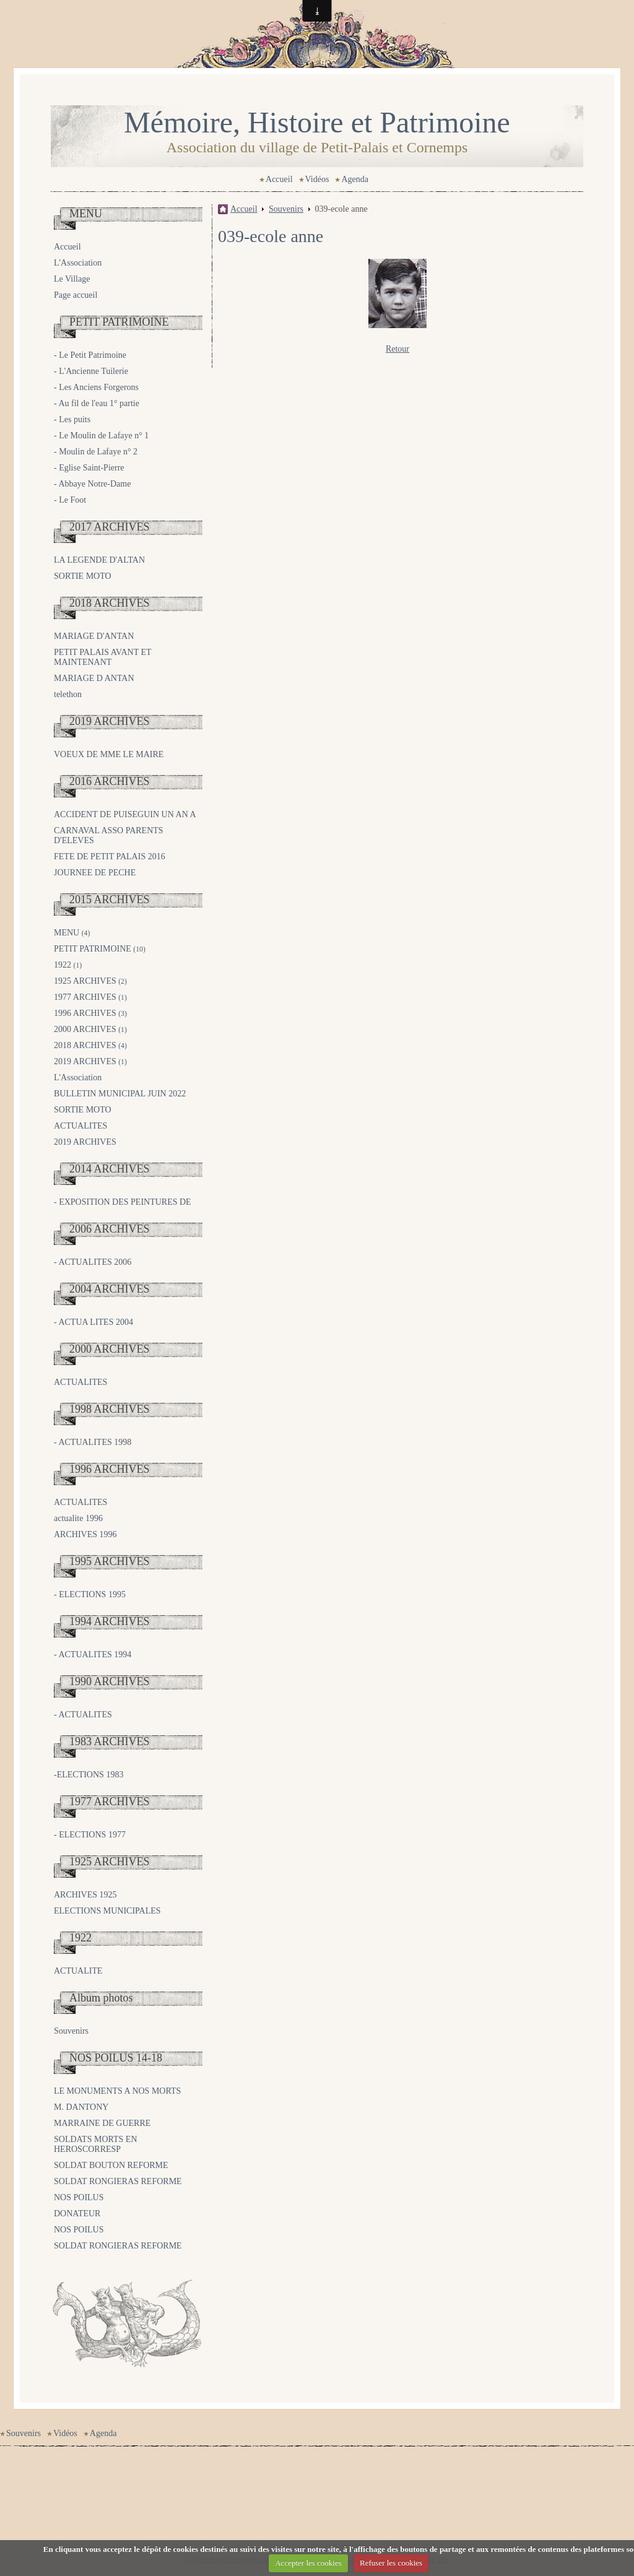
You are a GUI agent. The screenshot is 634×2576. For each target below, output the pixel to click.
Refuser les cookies (391, 2562)
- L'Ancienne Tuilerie (91, 371)
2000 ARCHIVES (90, 1029)
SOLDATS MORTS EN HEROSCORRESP (95, 2144)
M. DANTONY (81, 2107)
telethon (68, 694)
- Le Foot (70, 500)
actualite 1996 (78, 1518)
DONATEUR (77, 2213)
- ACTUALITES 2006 (92, 1262)
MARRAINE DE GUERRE (102, 2123)
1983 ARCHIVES (109, 1741)
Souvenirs (71, 2031)
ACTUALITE (78, 1970)
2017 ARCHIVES (109, 527)
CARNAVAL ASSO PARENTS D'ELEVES (108, 835)
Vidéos (317, 179)
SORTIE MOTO (82, 576)
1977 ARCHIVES (90, 997)
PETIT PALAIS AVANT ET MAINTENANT (102, 657)
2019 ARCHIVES (109, 721)
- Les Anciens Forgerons (96, 387)
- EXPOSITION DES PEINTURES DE (122, 1202)
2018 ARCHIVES (109, 603)
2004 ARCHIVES (109, 1289)
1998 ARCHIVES (109, 1409)
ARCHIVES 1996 (85, 1534)
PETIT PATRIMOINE (119, 322)
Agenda (354, 179)
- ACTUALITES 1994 (92, 1654)
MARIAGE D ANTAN (94, 678)
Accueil (279, 179)
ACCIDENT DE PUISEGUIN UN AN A (125, 814)
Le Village (72, 279)
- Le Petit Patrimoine (90, 355)
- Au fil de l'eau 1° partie (96, 403)
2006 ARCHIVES (109, 1229)
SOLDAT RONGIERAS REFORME (118, 2181)
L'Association (78, 262)
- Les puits (72, 419)
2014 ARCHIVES (109, 1169)
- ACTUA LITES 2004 (93, 1322)
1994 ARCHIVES (109, 1621)
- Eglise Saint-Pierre (89, 467)
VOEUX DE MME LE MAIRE (108, 754)
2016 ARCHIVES (109, 781)
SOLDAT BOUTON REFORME (111, 2165)
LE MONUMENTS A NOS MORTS (117, 2091)
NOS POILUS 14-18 (115, 2058)
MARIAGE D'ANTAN (94, 636)
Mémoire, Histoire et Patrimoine (317, 122)
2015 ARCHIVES (109, 899)
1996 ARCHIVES (90, 1013)
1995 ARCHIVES (109, 1561)
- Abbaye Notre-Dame (92, 483)
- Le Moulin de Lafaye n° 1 (101, 435)
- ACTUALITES (83, 1714)
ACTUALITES (80, 1125)
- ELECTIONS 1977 (90, 1834)
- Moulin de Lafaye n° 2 (95, 451)
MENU (85, 213)
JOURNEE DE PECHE (95, 872)
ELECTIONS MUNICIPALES (107, 1910)
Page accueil (75, 295)
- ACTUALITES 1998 (92, 1442)
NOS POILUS (79, 2197)
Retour (397, 348)
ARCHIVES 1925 (85, 1894)
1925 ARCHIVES (90, 981)
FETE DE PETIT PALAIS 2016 (109, 856)
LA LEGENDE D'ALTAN (99, 560)
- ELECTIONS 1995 (90, 1594)
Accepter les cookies (308, 2562)
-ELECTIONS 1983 (88, 1774)
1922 (68, 964)
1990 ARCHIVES (109, 1681)
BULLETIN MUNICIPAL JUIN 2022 (120, 1093)
